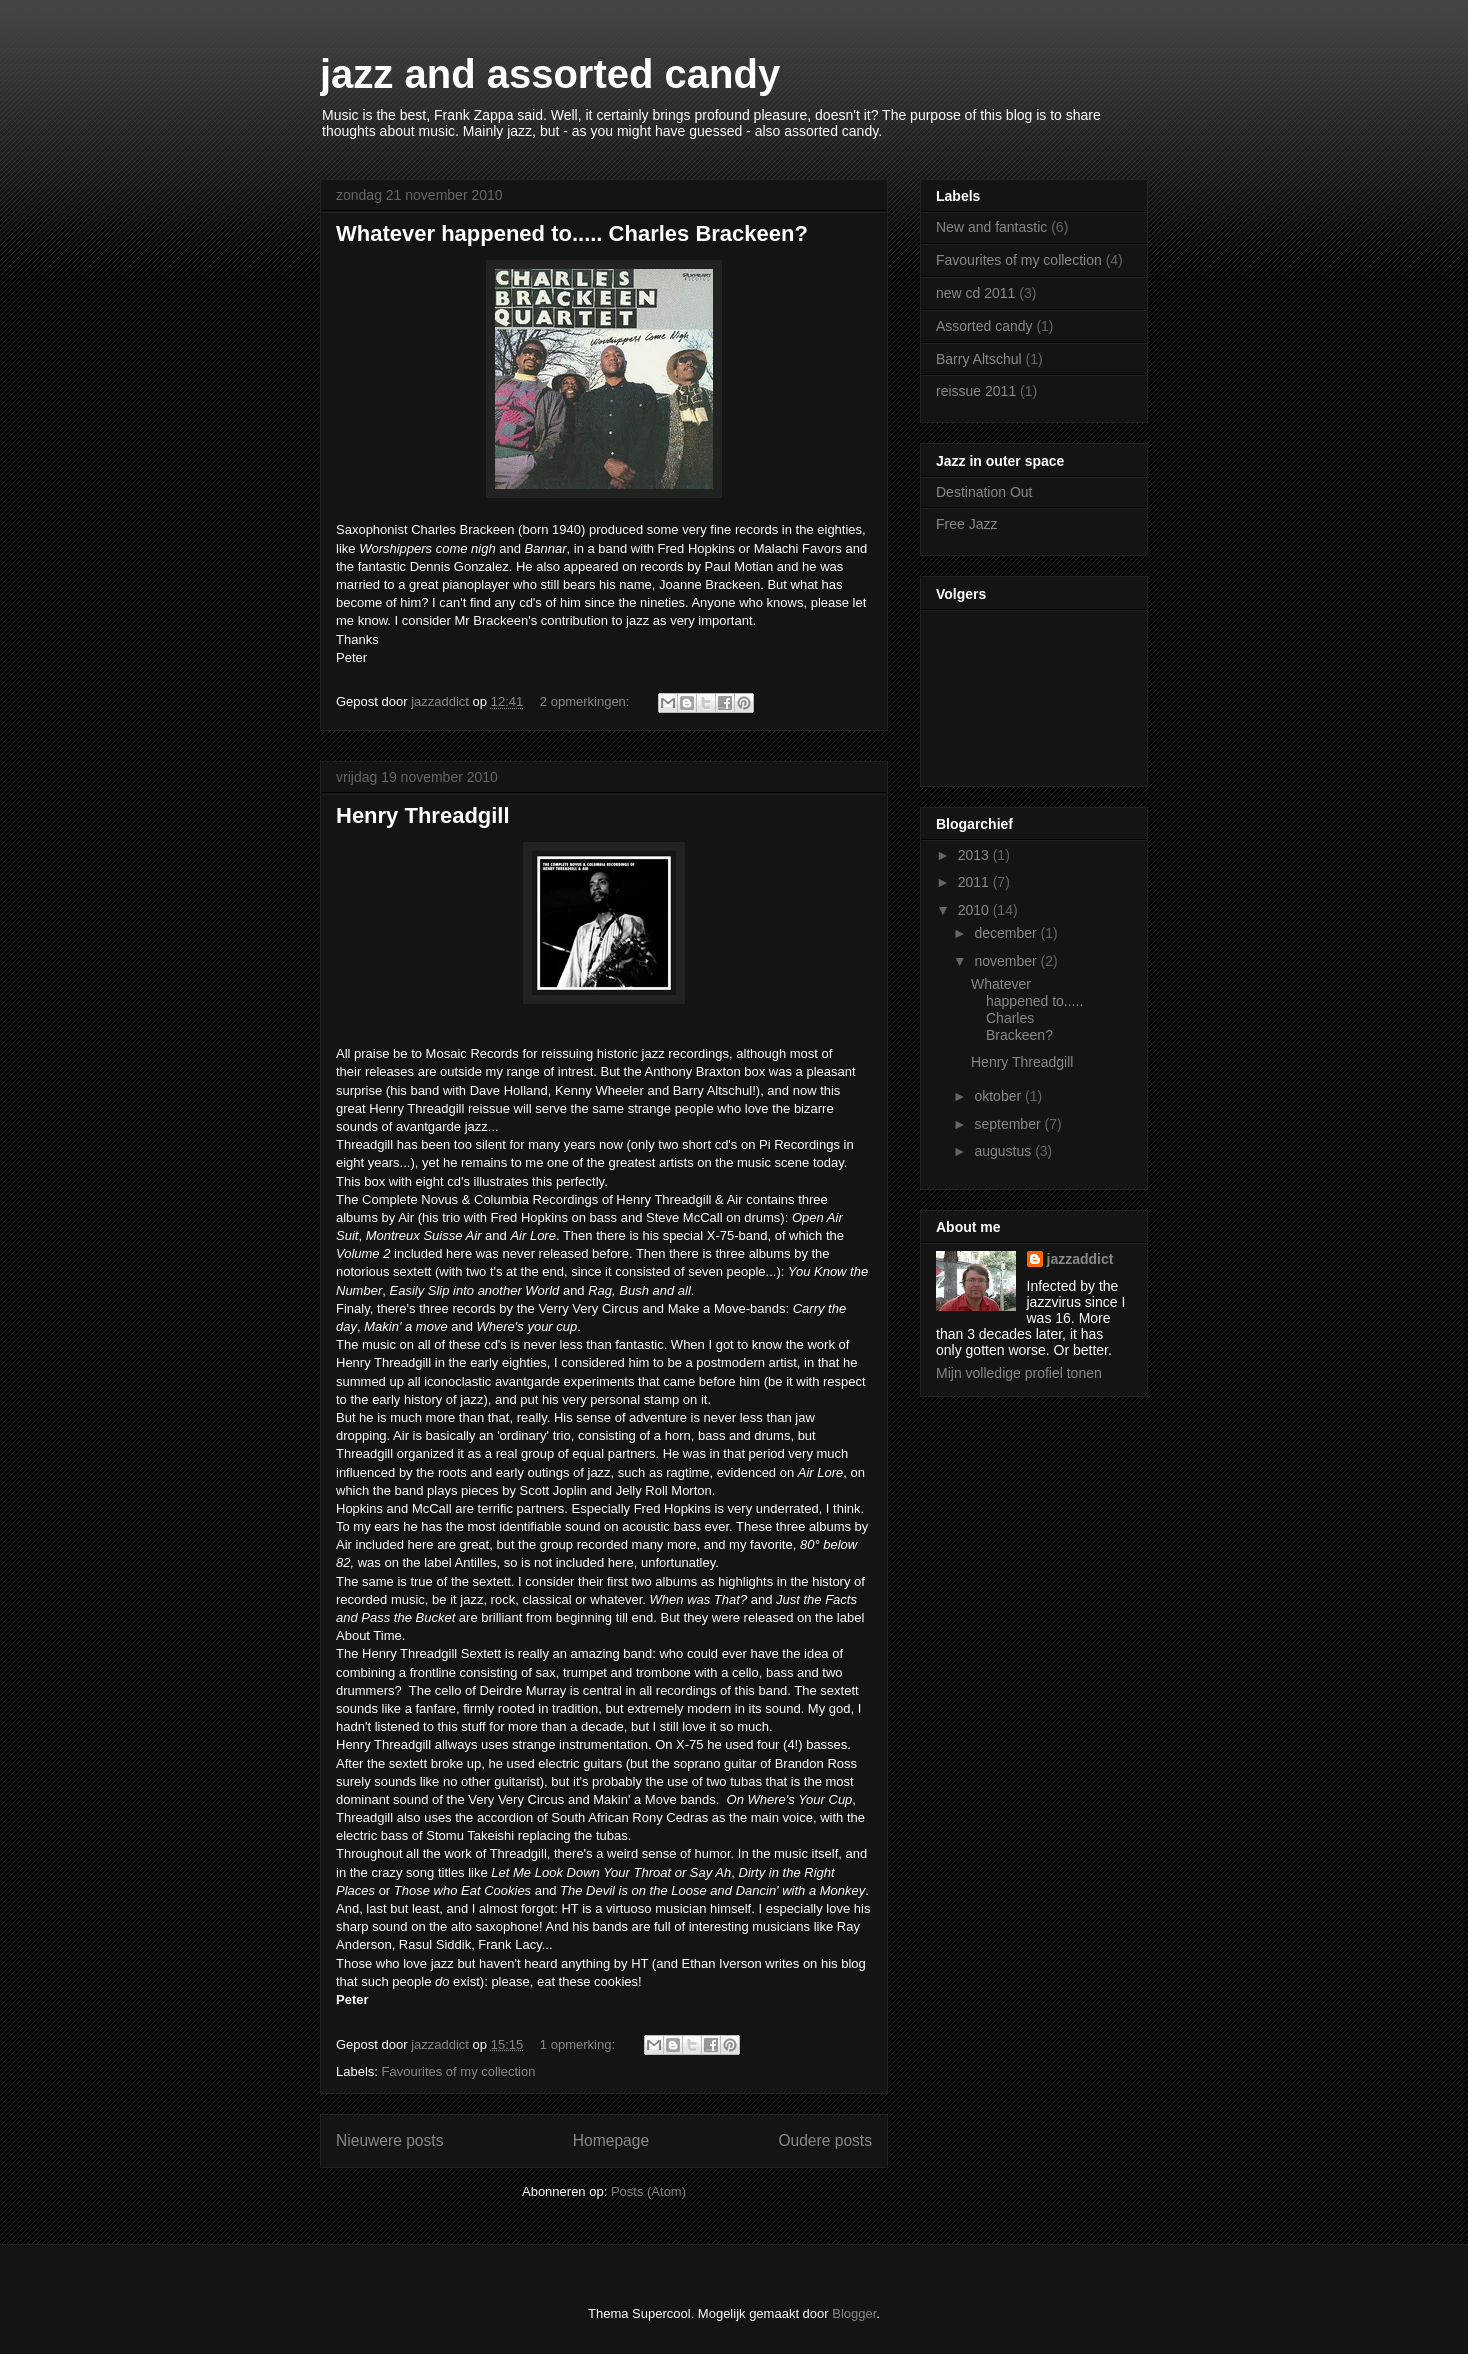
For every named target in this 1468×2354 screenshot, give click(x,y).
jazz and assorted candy (550, 74)
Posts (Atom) (648, 2191)
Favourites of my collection (459, 2071)
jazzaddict (1080, 1259)
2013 (975, 855)
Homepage (611, 2140)
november (1007, 961)
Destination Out (984, 492)
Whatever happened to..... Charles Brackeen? (572, 233)
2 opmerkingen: (586, 701)
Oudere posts (825, 2140)
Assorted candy (984, 326)
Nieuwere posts (389, 2140)
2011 (975, 882)
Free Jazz (966, 524)
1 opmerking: (579, 2044)
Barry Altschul (979, 359)
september (1009, 1124)
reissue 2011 (976, 391)
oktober (999, 1096)
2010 (975, 910)
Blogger (854, 2313)
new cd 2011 (975, 293)
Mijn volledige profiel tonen (1019, 1373)
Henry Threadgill (423, 815)
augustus (1004, 1151)
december (1007, 933)
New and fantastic (991, 227)
